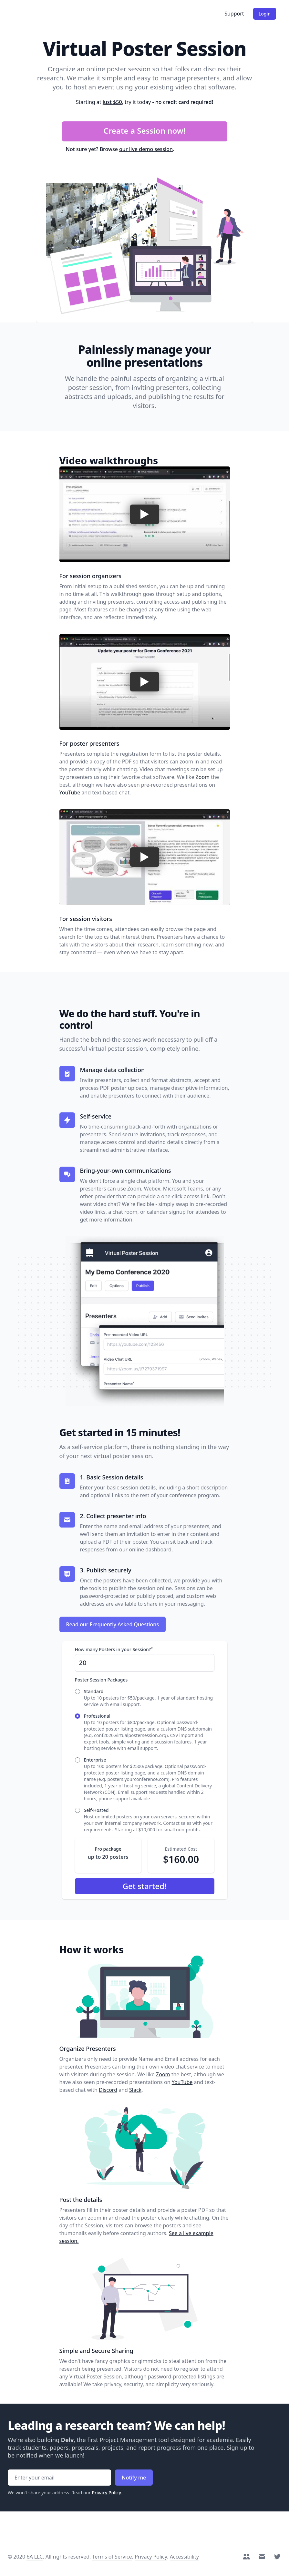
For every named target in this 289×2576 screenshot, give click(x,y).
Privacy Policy (151, 2556)
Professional (97, 1716)
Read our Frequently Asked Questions (112, 1624)
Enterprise (95, 1760)
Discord (108, 2089)
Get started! (145, 1886)
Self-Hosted (96, 1810)
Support (234, 13)
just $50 (112, 102)
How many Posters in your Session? (114, 1649)
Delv (67, 2440)
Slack (135, 2089)
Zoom (203, 777)
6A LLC (34, 2556)
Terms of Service (112, 2556)
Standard (94, 1691)
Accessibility (184, 2556)
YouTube (69, 792)
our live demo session (146, 149)
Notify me (134, 2477)
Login (265, 14)
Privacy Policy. (107, 2492)
